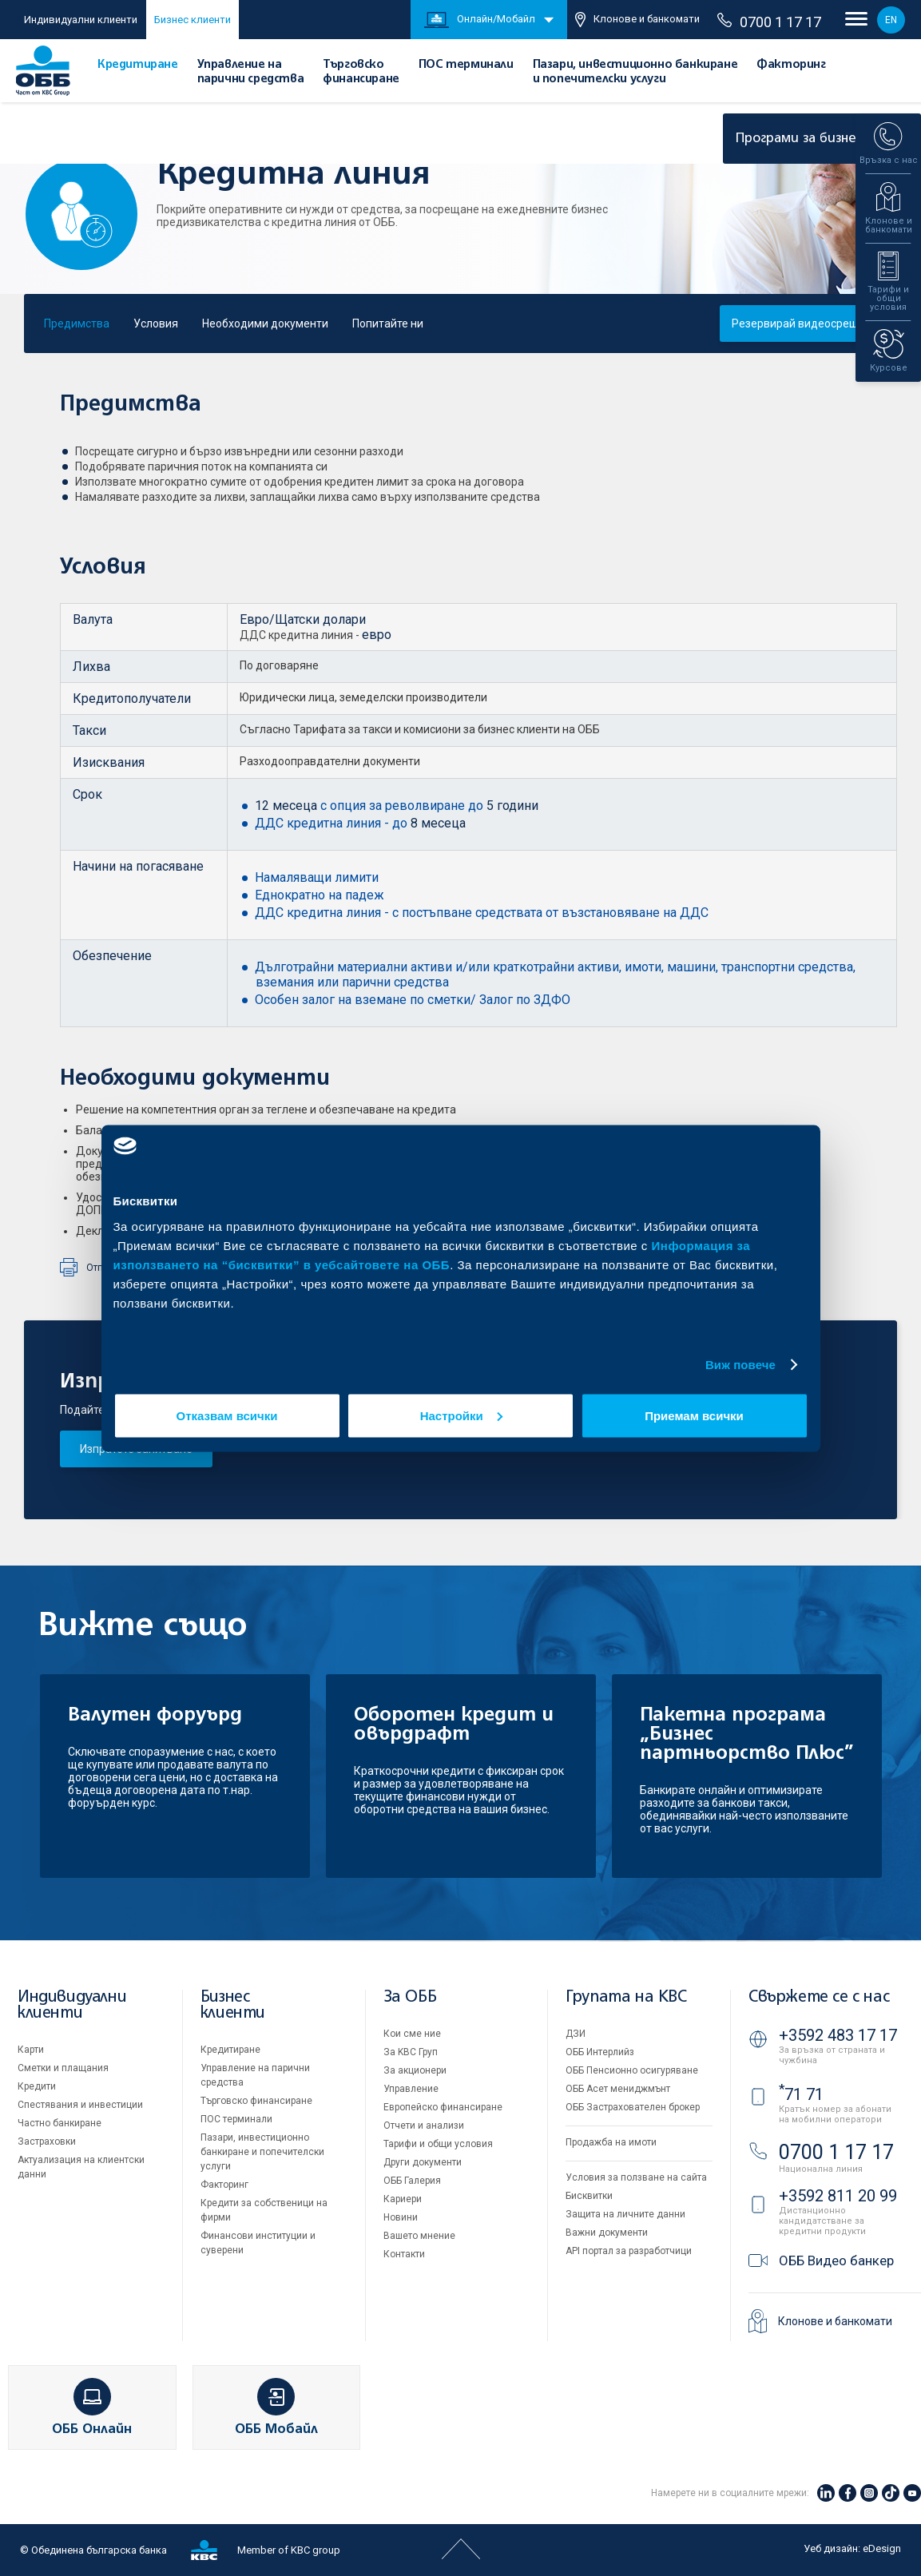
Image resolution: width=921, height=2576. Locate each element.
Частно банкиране (59, 2123)
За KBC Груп (410, 2052)
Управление (411, 2088)
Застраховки (47, 2141)
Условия (155, 323)
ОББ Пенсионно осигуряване (632, 2070)
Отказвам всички (227, 1415)
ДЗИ (576, 2033)
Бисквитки (589, 2195)
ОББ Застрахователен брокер (633, 2107)
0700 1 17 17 (769, 21)
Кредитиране (137, 64)
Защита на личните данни (625, 2214)
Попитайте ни (387, 323)
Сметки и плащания (63, 2068)
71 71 (801, 2094)
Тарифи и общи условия (438, 2143)
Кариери (402, 2199)
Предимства (76, 323)
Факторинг (790, 64)
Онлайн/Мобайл (479, 20)
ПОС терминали (466, 64)
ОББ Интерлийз (600, 2052)
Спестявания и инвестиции (80, 2104)
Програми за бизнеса (815, 138)
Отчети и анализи (423, 2125)
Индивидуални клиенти (80, 20)
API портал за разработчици (629, 2250)
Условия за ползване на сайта (636, 2177)
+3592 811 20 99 (838, 2195)
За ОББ (410, 1997)
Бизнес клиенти (192, 20)
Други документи (422, 2162)
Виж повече (740, 1364)
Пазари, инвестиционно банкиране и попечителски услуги (262, 2152)
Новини (400, 2217)
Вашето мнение (419, 2235)
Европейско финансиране (442, 2107)
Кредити (37, 2086)
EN (891, 20)
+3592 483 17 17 (838, 2035)
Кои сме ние (412, 2033)
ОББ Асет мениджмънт (618, 2088)
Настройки (461, 1415)
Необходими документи (265, 323)
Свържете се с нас (818, 1997)
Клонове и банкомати (637, 19)
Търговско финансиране (256, 2100)
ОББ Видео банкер (836, 2260)
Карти (31, 2049)
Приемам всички (694, 1415)
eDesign (882, 2548)
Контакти (404, 2254)
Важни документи (607, 2232)
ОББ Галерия (412, 2180)
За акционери (415, 2070)
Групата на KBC (626, 1997)
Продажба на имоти (611, 2142)
